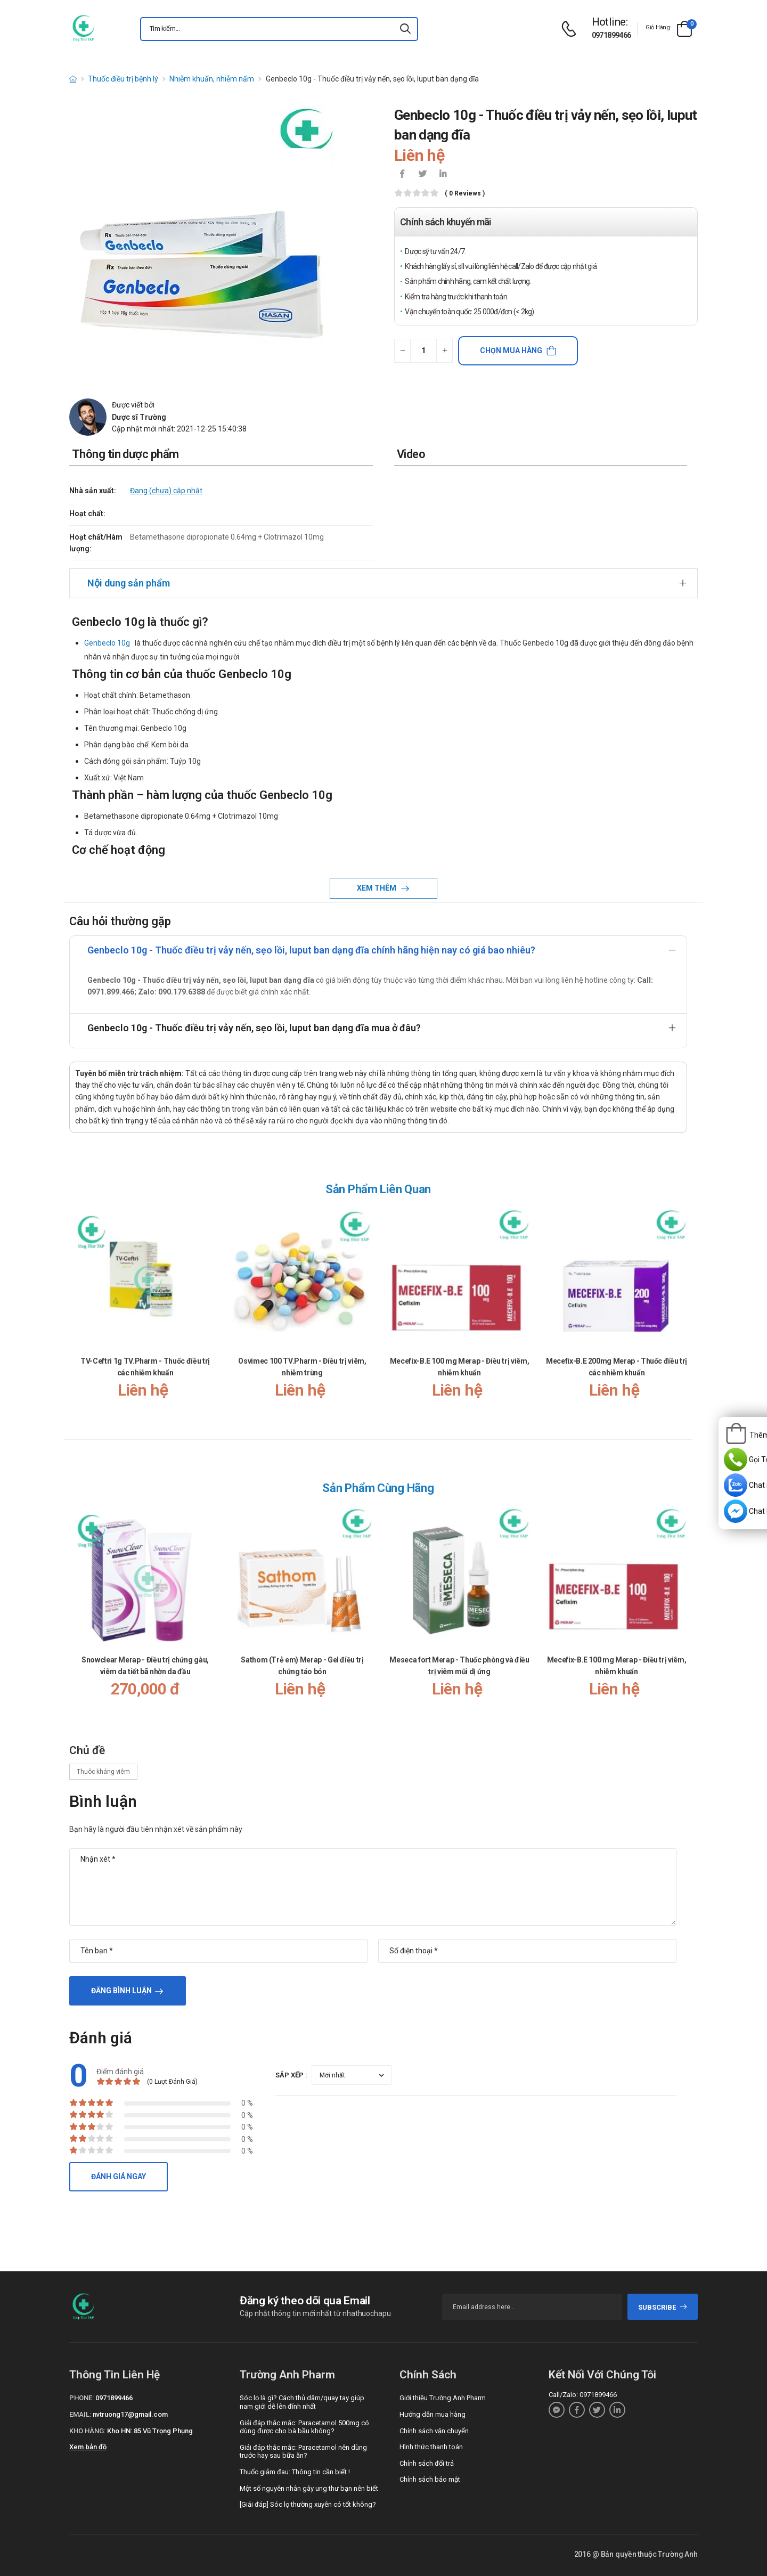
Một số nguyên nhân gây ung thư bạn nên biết (309, 2488)
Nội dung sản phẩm (128, 583)
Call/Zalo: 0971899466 (583, 2395)
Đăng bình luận (121, 1990)
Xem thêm (377, 888)
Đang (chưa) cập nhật (166, 490)
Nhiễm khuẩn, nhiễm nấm (211, 79)
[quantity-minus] (402, 351)
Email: (80, 2414)
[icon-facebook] (402, 175)
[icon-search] (405, 29)
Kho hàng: (87, 2431)
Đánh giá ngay (118, 2176)
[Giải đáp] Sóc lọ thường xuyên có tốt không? (308, 2504)
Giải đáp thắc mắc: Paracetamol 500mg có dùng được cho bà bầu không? (304, 2427)
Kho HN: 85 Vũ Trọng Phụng (150, 2431)
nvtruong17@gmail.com (130, 2414)
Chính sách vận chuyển (434, 2431)
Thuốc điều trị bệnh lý (123, 79)
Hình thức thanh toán (431, 2447)
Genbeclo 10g (107, 643)
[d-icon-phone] (571, 29)
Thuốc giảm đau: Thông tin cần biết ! (295, 2472)
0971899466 (611, 35)
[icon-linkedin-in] (443, 175)
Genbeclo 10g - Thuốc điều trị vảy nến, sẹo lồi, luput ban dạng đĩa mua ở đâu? (254, 1027)
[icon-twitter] (422, 175)
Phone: (81, 2398)
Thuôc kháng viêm (103, 1771)
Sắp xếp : (291, 2075)
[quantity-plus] (444, 351)
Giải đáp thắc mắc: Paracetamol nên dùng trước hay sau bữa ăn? (303, 2451)
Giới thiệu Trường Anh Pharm (442, 2398)
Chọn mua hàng (511, 350)
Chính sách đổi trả (426, 2463)
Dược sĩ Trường (139, 417)
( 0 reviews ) (465, 193)
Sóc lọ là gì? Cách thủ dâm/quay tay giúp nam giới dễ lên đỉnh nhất (302, 2402)
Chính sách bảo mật (429, 2479)
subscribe (663, 2307)
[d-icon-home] (73, 79)
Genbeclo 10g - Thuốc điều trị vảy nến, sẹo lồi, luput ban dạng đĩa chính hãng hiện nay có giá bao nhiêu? (311, 950)
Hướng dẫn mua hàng (432, 2414)
